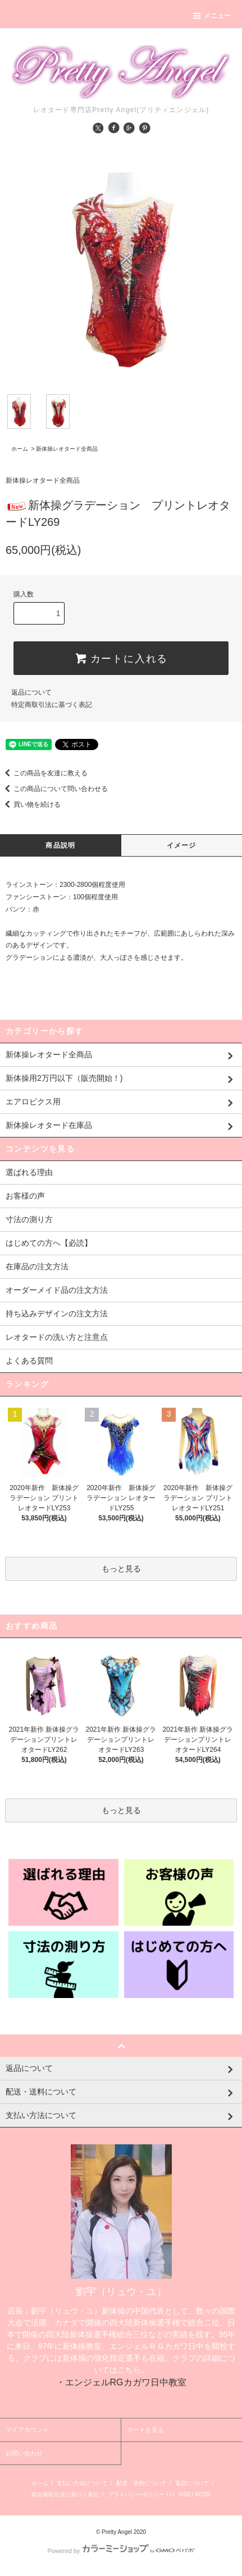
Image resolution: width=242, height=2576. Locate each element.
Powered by (120, 2550)
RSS (184, 2494)
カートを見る (145, 2429)
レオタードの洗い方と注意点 (57, 1337)
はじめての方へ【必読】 (49, 1242)
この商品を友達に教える (44, 773)
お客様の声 (25, 1195)
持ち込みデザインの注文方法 (57, 1313)
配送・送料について (141, 2483)
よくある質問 (29, 1360)
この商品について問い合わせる (54, 789)
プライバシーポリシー (136, 2494)
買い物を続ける (30, 804)
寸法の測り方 (29, 1219)
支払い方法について (82, 2483)
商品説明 (60, 845)
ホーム (19, 449)
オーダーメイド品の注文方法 (57, 1289)
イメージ (182, 845)
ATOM (203, 2494)
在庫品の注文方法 (37, 1266)
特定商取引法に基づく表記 (51, 705)
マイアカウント (27, 2429)
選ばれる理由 (29, 1172)
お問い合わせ (24, 2453)
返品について (31, 692)
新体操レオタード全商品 (67, 449)
